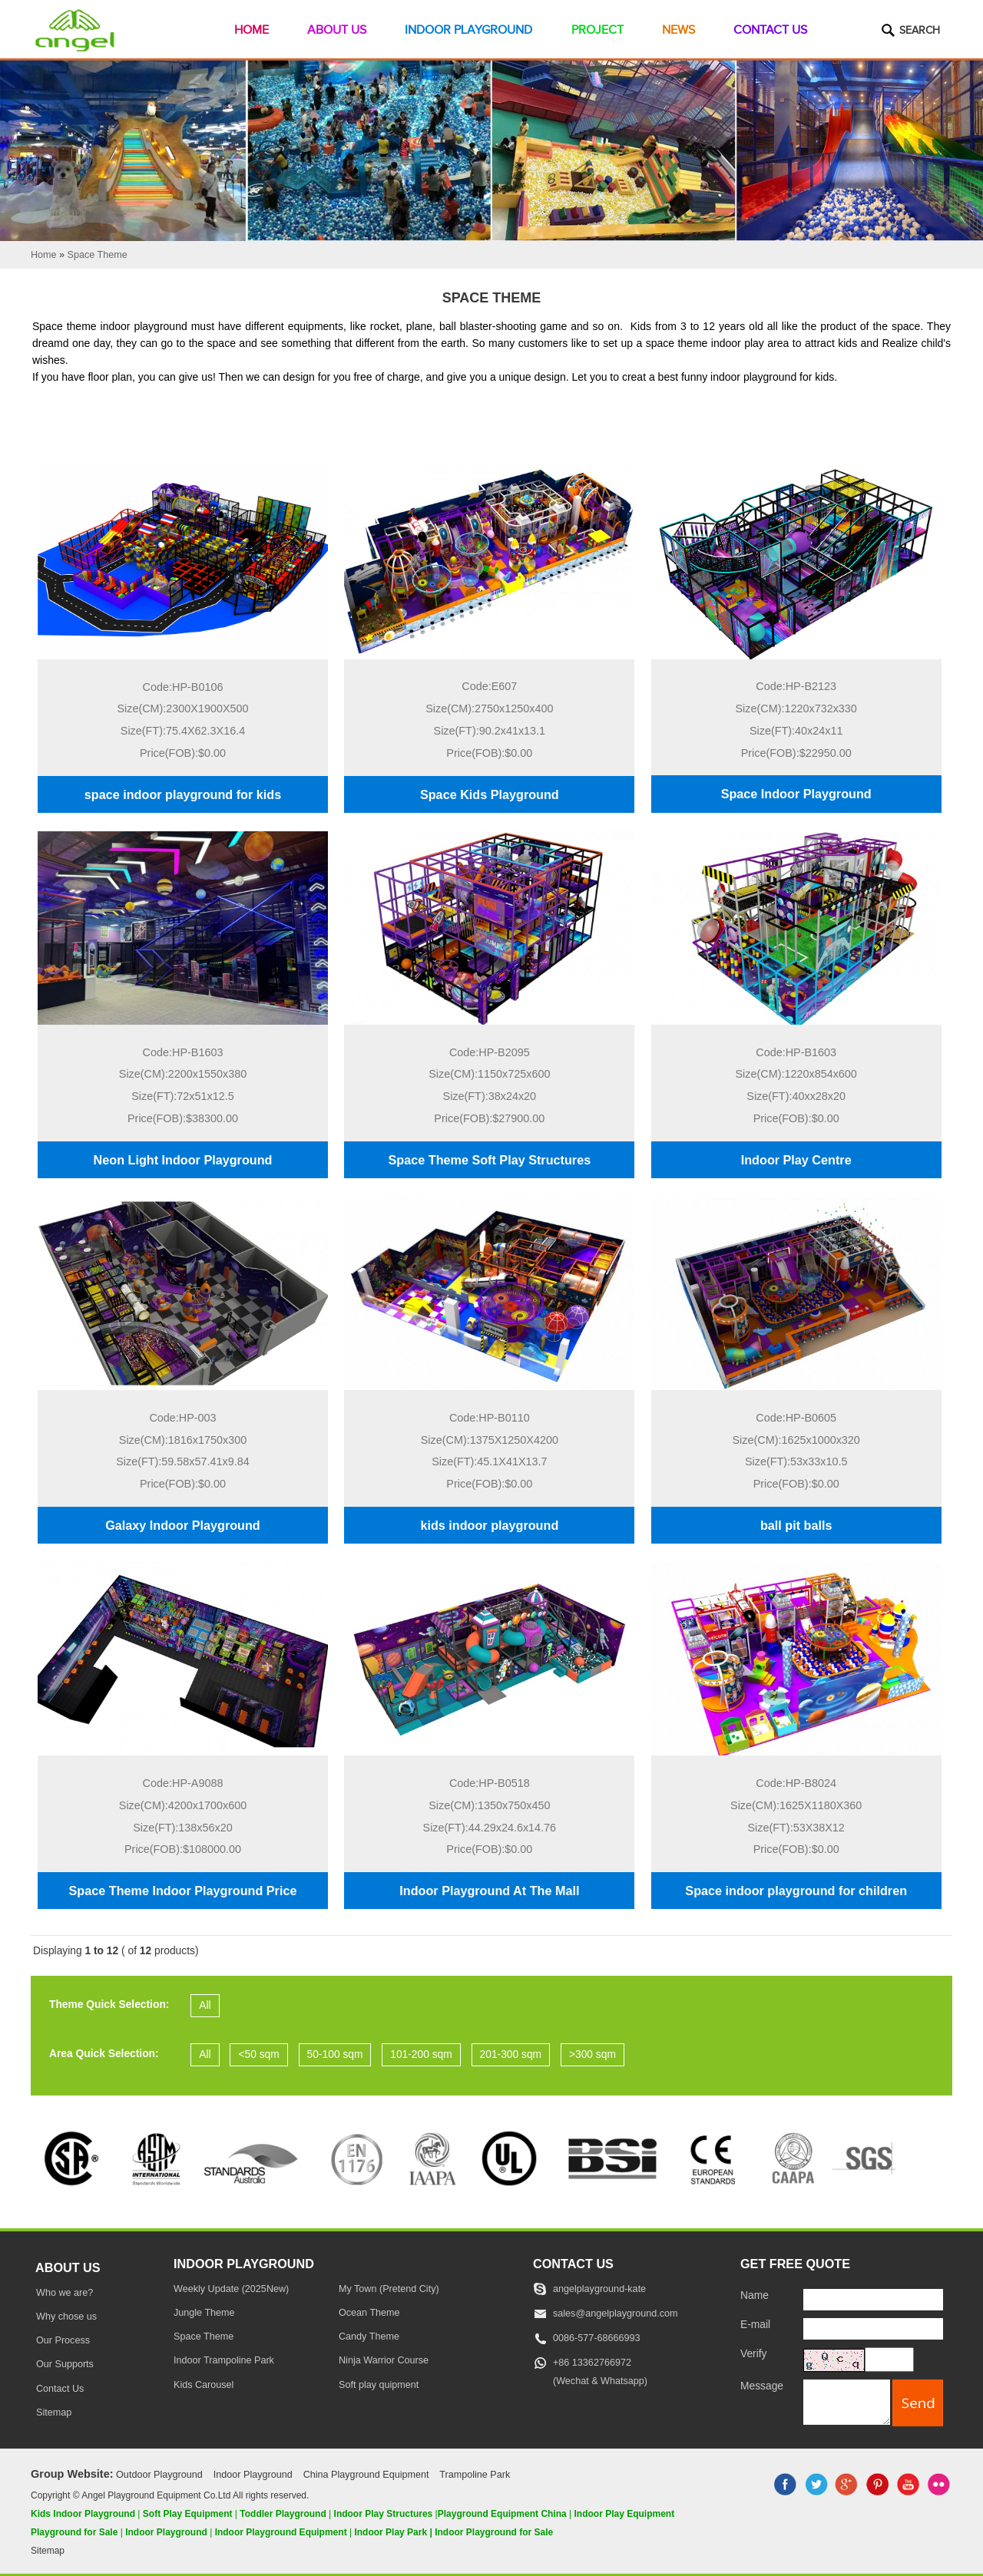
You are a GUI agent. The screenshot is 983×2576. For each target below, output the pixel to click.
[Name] (873, 2299)
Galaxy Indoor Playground (182, 1525)
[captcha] (889, 2359)
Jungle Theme (204, 2312)
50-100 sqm (335, 2054)
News (678, 30)
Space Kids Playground (489, 794)
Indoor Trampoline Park (224, 2360)
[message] (846, 2402)
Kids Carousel (203, 2384)
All (204, 2005)
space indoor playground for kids (182, 794)
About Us (336, 30)
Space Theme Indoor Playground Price (183, 1890)
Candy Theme (369, 2336)
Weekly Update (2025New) (231, 2289)
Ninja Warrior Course (384, 2360)
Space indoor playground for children (796, 1890)
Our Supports (65, 2364)
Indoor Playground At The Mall (489, 1890)
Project (597, 30)
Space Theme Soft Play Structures (490, 1160)
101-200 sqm (421, 2054)
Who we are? (64, 2292)
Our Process (63, 2340)
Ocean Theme (369, 2312)
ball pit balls (796, 1525)
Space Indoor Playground (796, 794)
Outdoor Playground (159, 2474)
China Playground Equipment (366, 2474)
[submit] (917, 2402)
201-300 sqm (511, 2054)
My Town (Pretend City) (389, 2289)
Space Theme (203, 2336)
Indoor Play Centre (796, 1160)
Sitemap (53, 2412)
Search (919, 31)
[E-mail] (873, 2329)
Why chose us (66, 2316)
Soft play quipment (379, 2384)
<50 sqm (258, 2054)
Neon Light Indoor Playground (183, 1160)
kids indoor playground (489, 1525)
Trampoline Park (474, 2474)
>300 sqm (592, 2054)
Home (251, 30)
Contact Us (770, 30)
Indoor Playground (468, 30)
